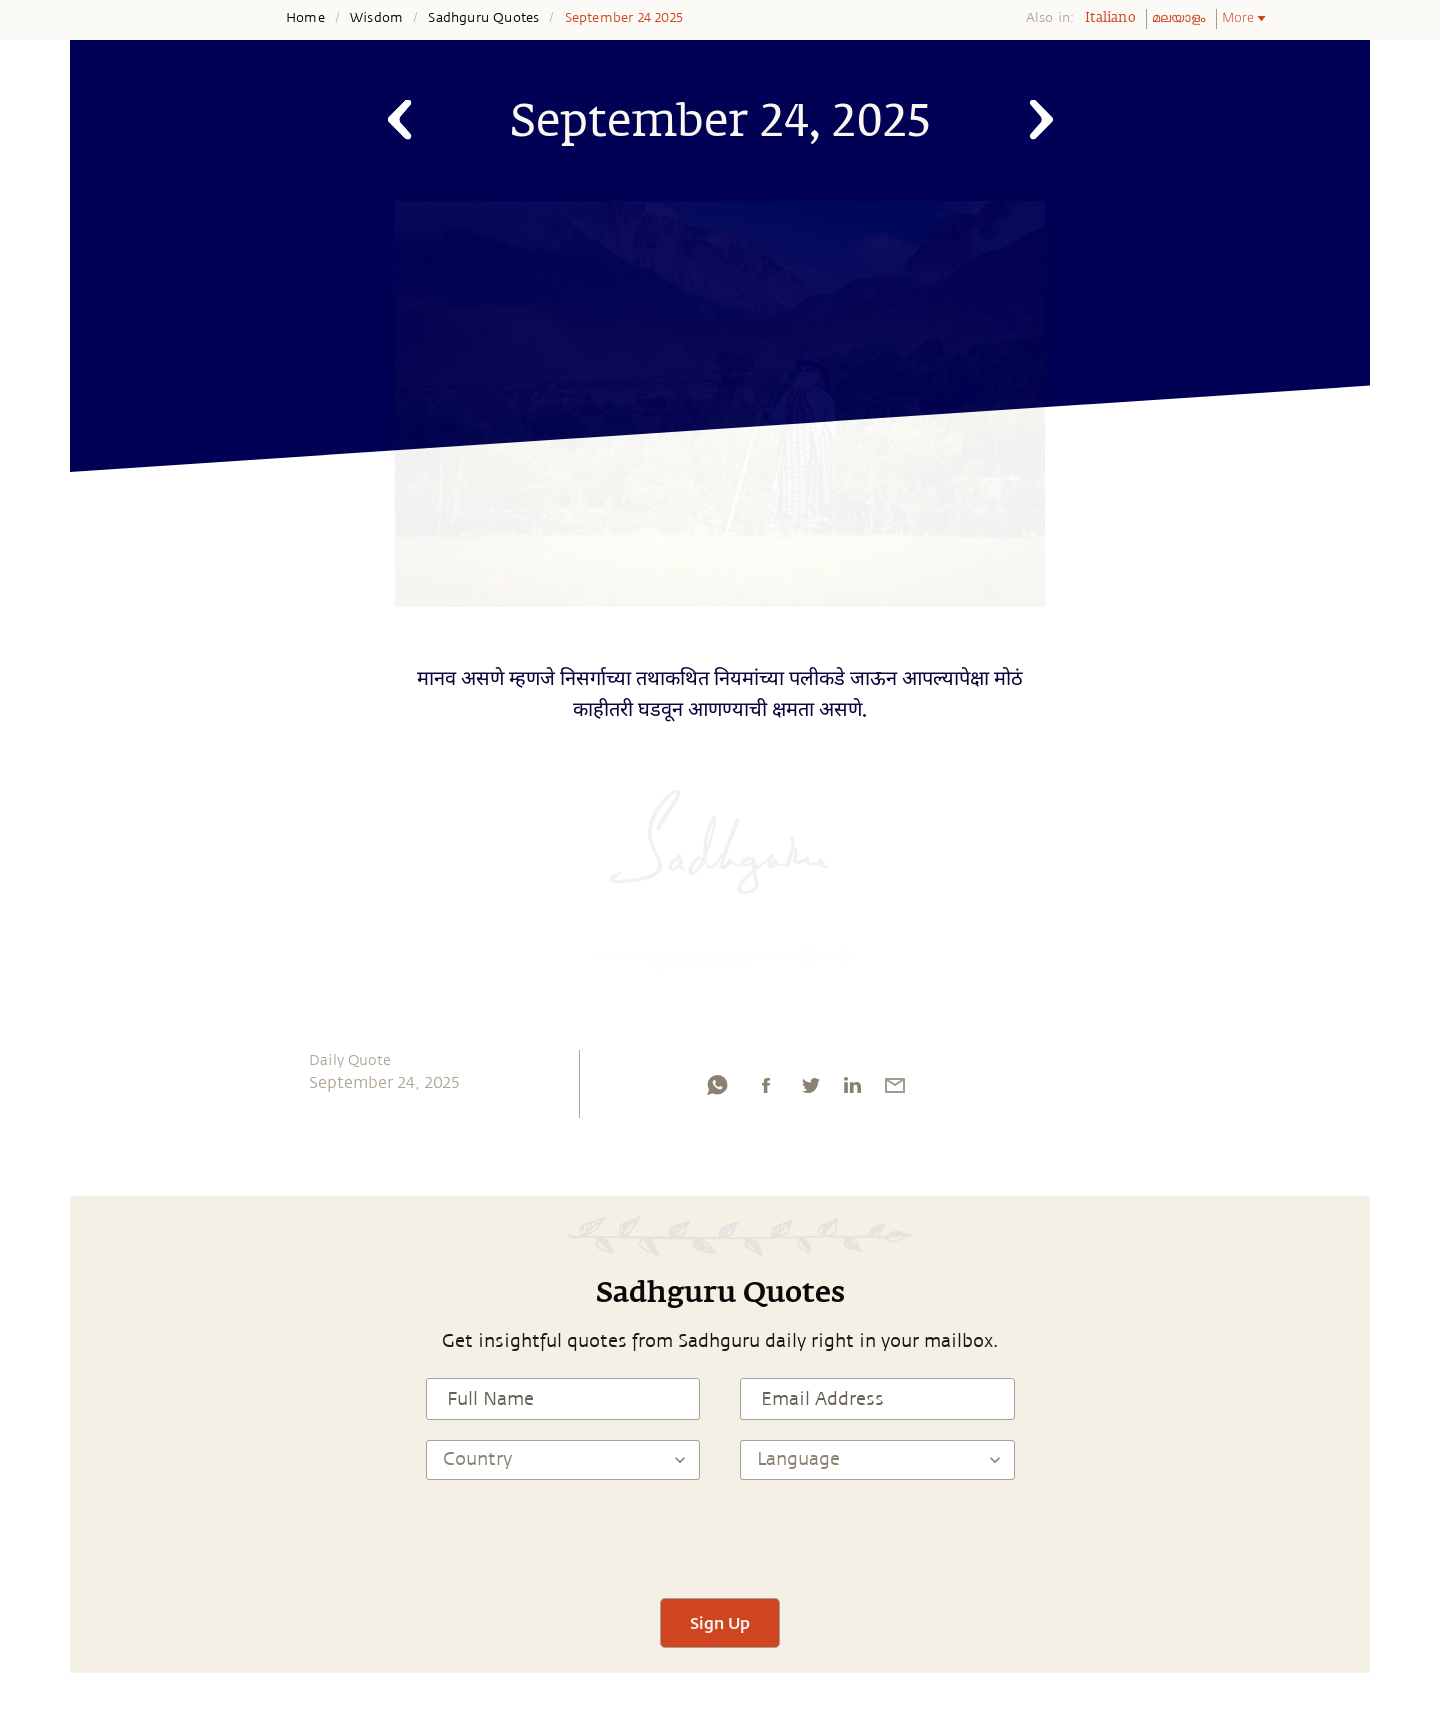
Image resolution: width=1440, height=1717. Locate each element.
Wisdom (376, 18)
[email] (895, 1090)
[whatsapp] (717, 1090)
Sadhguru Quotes (483, 18)
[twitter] (810, 1090)
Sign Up (720, 1622)
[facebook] (766, 1090)
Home (305, 18)
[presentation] (720, 1539)
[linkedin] (852, 1090)
